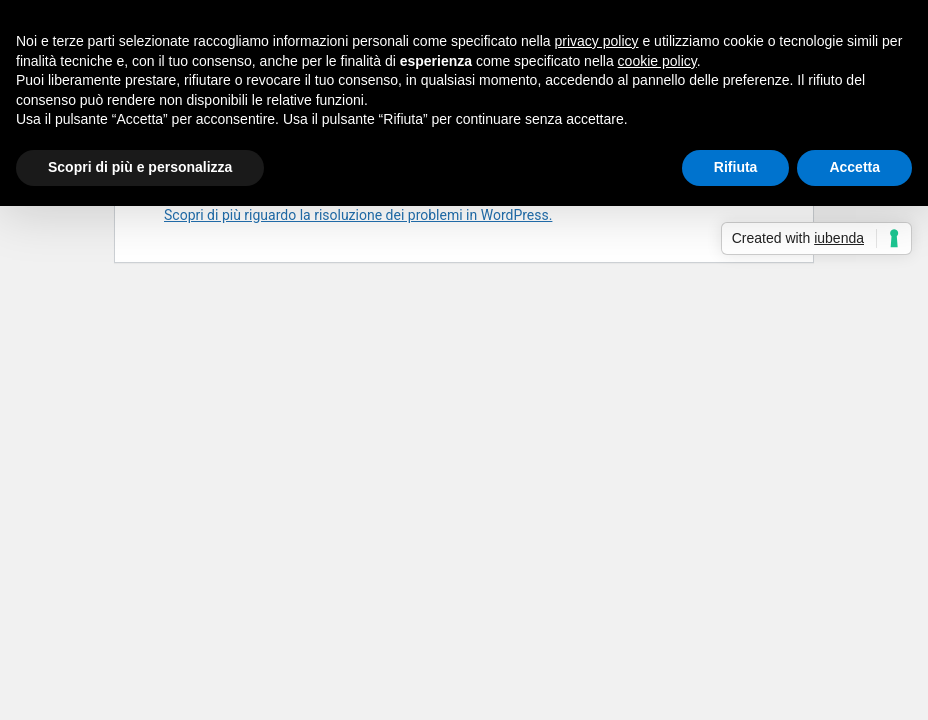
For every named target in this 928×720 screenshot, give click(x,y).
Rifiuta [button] (736, 167)
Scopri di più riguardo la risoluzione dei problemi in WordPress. (358, 215)
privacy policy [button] (597, 41)
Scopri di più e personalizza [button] (140, 167)
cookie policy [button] (657, 61)
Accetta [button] (854, 167)
